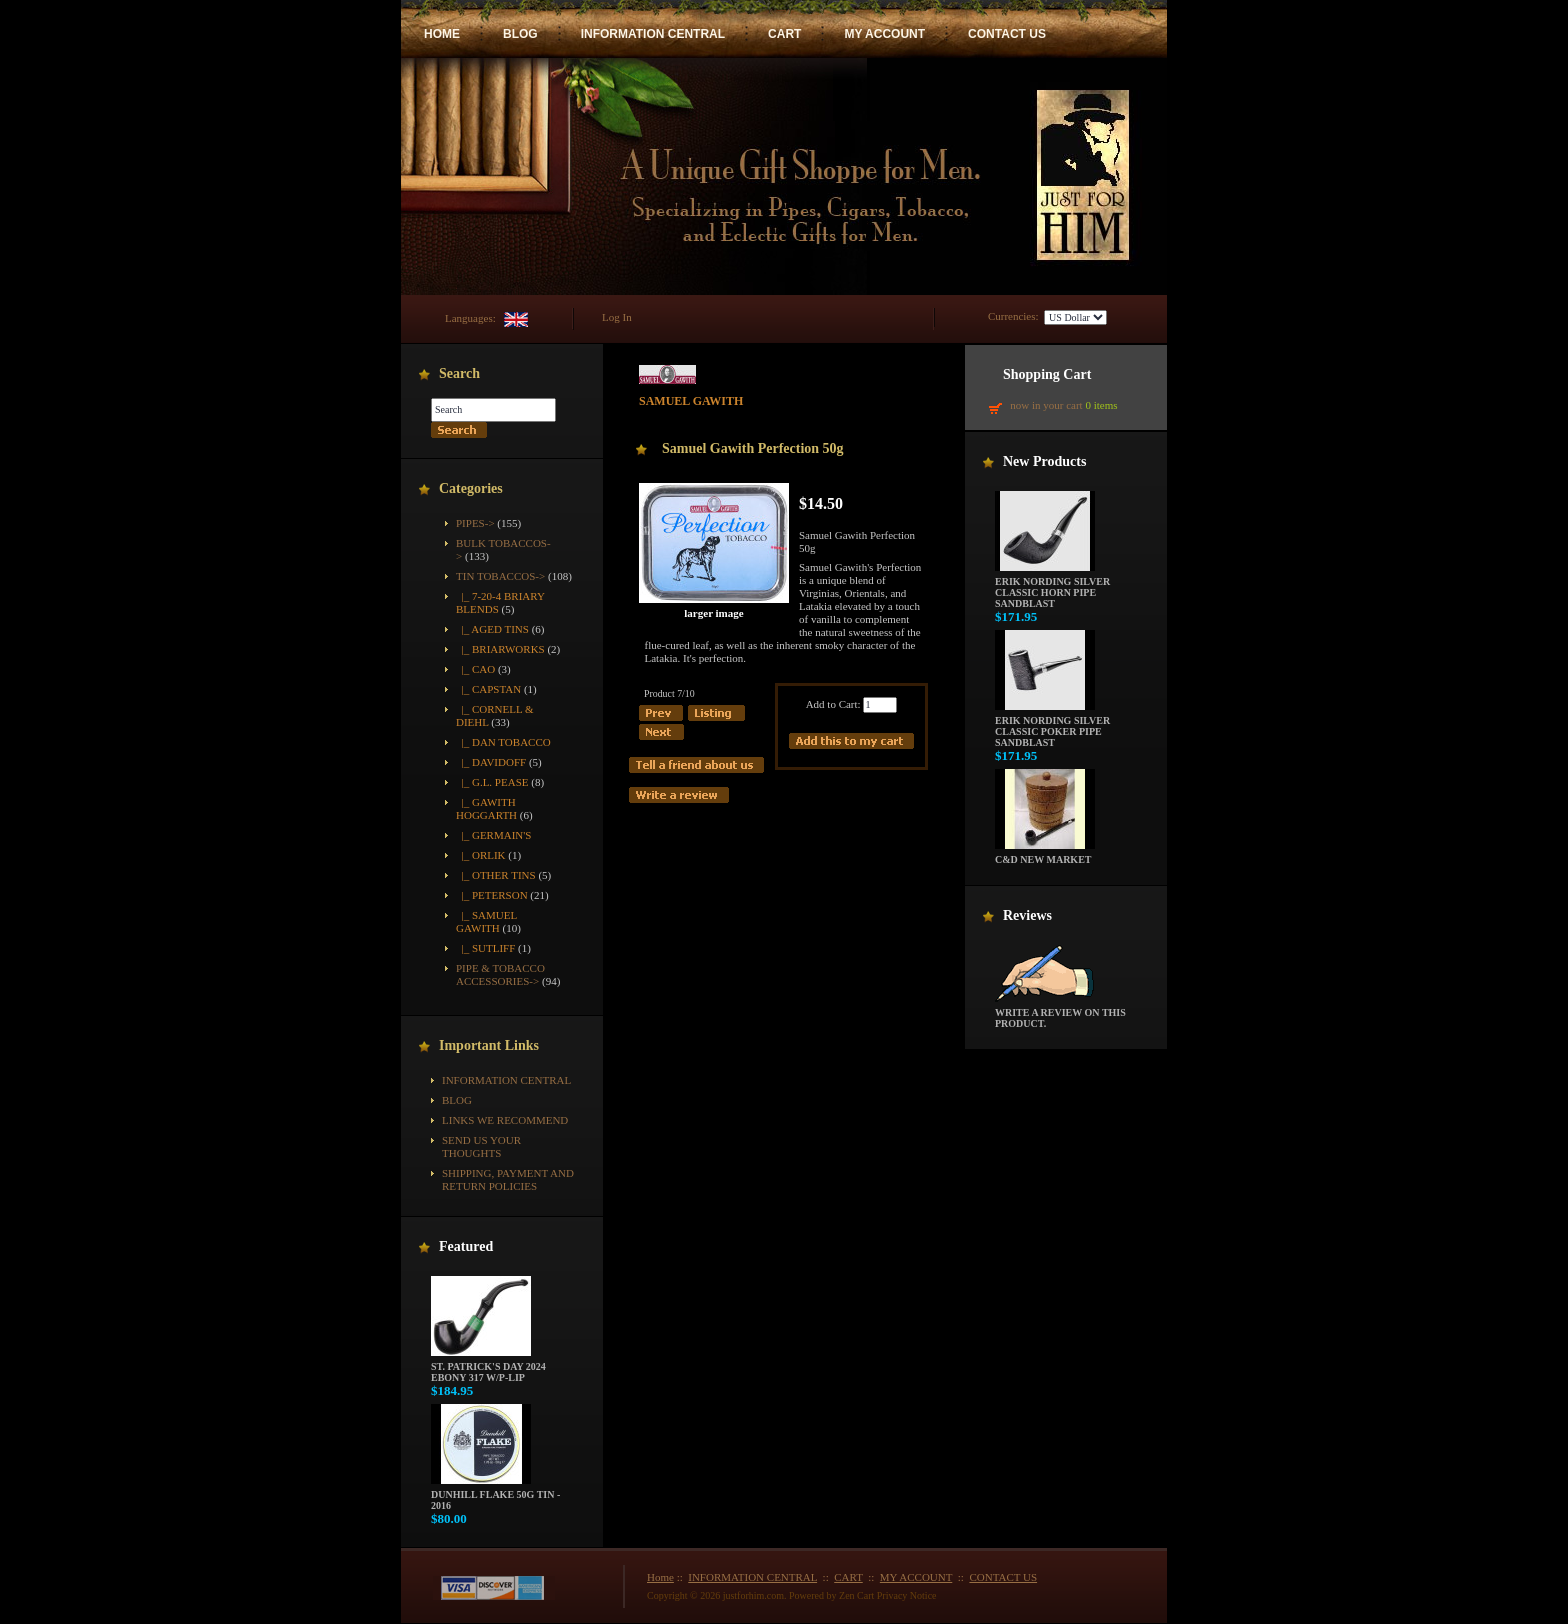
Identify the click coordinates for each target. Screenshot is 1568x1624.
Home (660, 1577)
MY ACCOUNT (884, 34)
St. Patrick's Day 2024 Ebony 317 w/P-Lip (488, 1367)
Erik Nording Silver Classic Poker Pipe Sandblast (1052, 727)
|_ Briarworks (500, 649)
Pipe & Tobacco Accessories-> (500, 974)
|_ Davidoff (491, 762)
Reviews (1027, 915)
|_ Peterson (492, 895)
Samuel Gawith (691, 395)
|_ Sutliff (485, 948)
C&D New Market (1045, 855)
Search (459, 373)
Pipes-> (475, 523)
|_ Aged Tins (492, 629)
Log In (617, 317)
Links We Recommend (505, 1120)
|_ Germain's (493, 835)
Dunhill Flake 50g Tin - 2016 (495, 1495)
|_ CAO (475, 669)
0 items (1101, 405)
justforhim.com (753, 1595)
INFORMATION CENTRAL (653, 34)
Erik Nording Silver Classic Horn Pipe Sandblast (1052, 588)
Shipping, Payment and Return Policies (508, 1179)
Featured (466, 1246)
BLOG (520, 34)
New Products (1044, 461)
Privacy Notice (907, 1595)
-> (500, 576)
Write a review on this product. (1060, 1013)
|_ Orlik (481, 855)
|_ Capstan (488, 689)
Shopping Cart (1047, 374)
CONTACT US (1007, 34)
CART (784, 34)
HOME (442, 34)
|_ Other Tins (496, 875)
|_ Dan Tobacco (503, 742)
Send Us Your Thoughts (481, 1146)
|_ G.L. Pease (492, 782)
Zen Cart (856, 1595)
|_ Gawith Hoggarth (486, 808)
